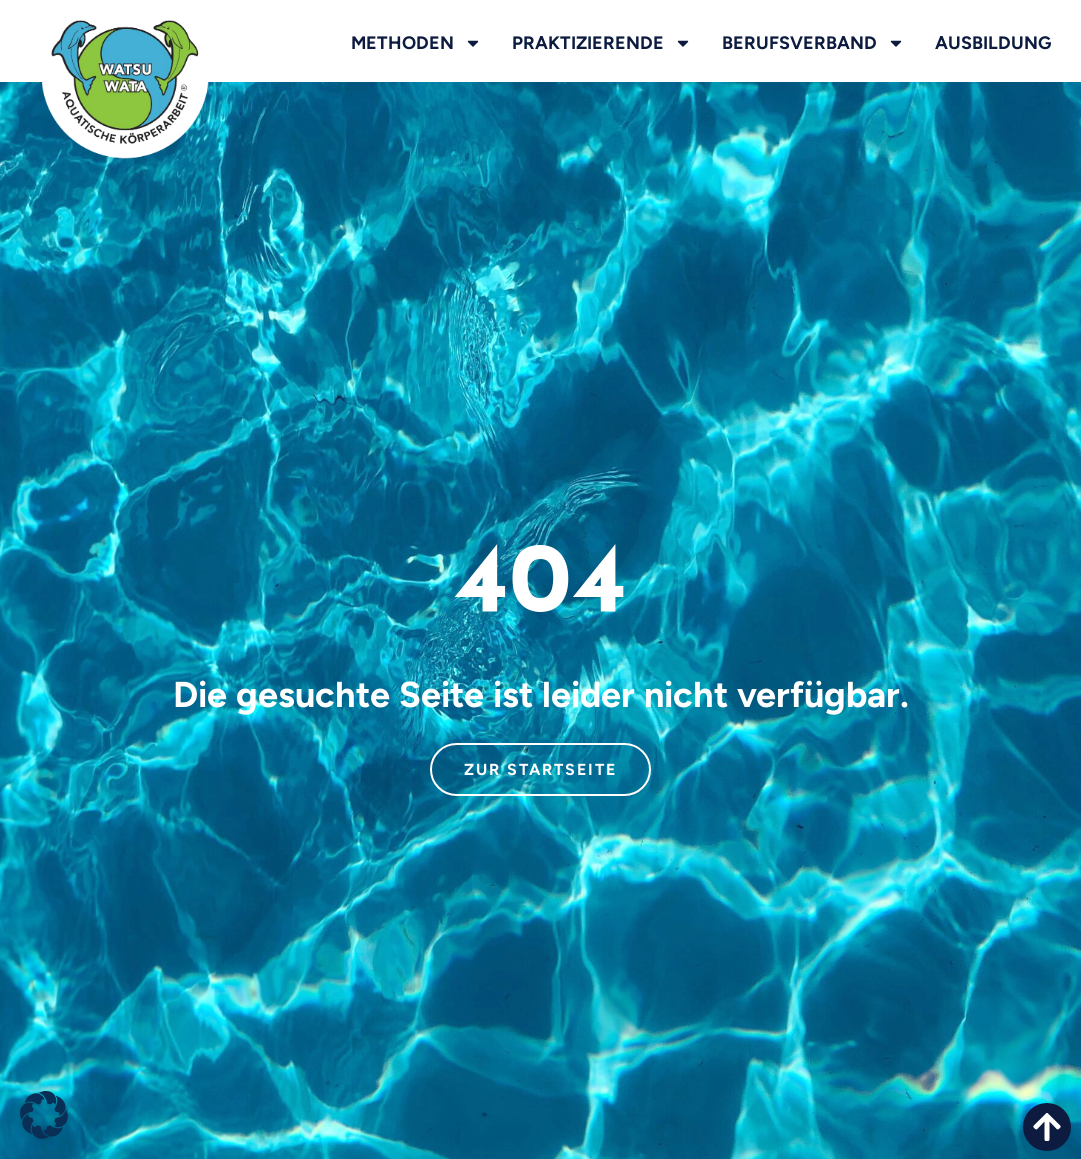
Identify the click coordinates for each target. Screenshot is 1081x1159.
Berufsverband (813, 43)
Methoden (416, 43)
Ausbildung (993, 43)
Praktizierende (602, 43)
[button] (44, 1115)
